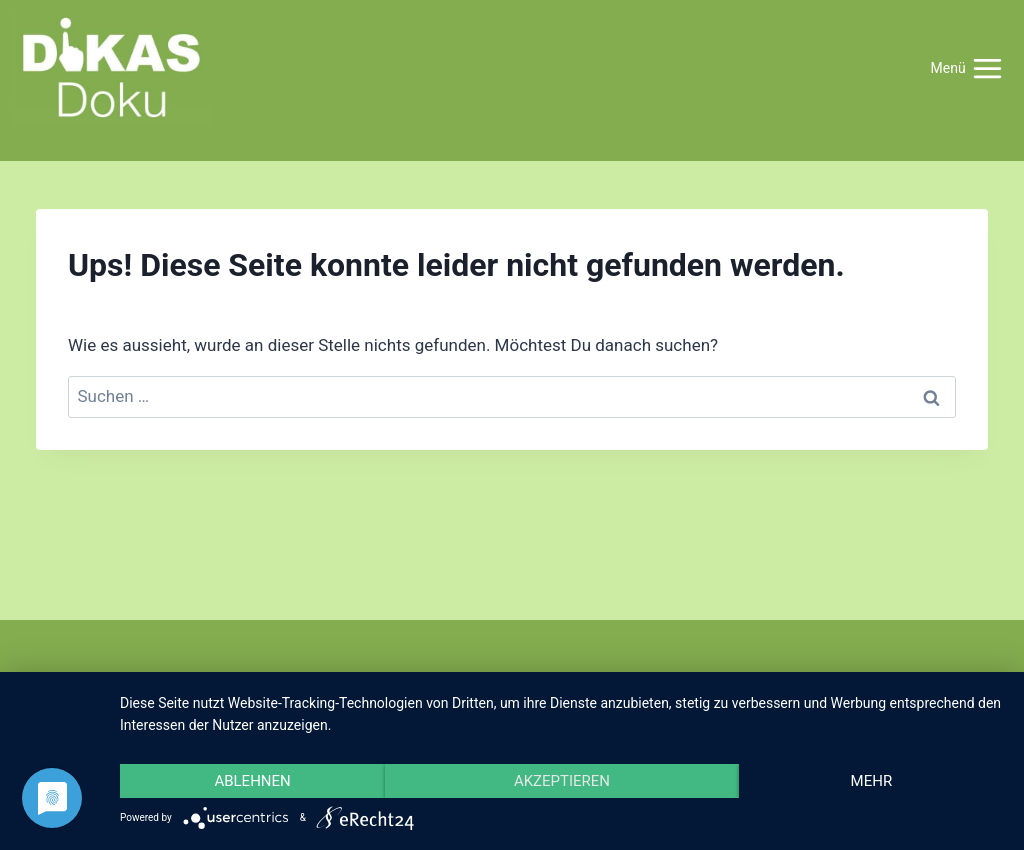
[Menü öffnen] (967, 68)
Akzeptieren (562, 781)
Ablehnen (252, 781)
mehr (872, 781)
